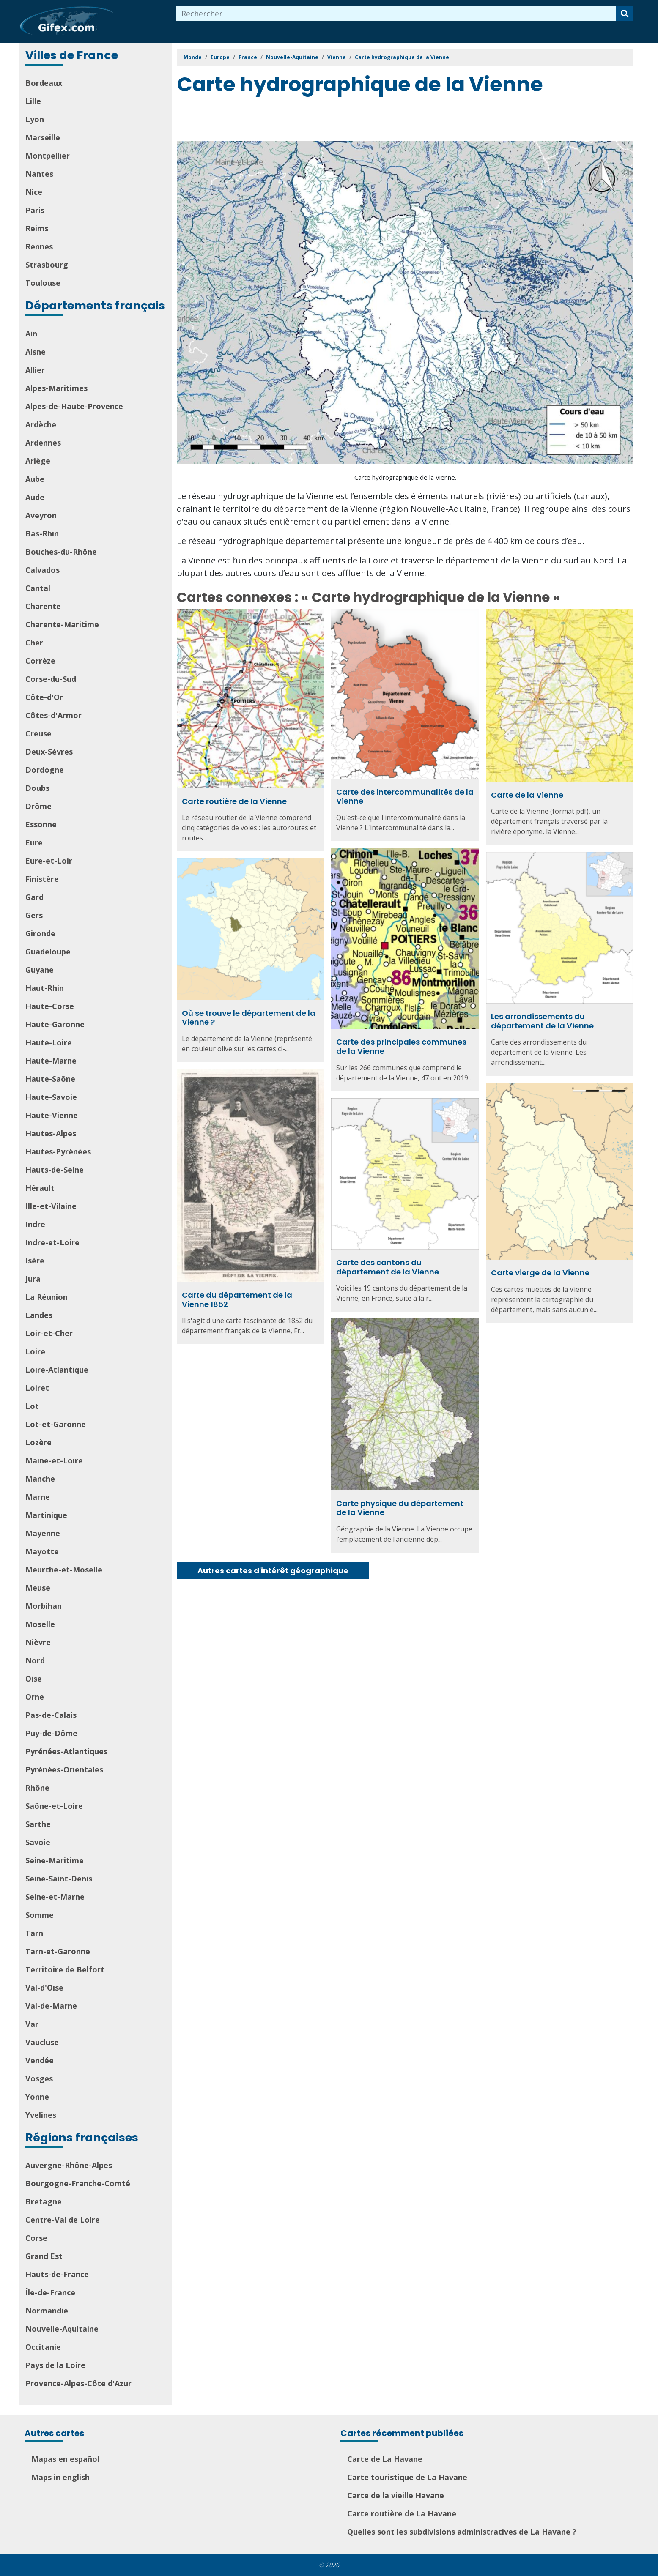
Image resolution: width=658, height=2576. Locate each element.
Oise (33, 1679)
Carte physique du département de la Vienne (399, 1508)
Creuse (38, 733)
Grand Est (44, 2256)
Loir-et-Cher (49, 1333)
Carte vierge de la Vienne (540, 1272)
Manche (40, 1479)
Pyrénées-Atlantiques (66, 1751)
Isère (34, 1260)
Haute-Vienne (51, 1115)
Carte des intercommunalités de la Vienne (405, 797)
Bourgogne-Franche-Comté (77, 2183)
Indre (35, 1224)
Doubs (37, 788)
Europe (220, 57)
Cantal (37, 588)
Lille (33, 101)
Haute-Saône (50, 1079)
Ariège (37, 461)
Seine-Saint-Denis (58, 1878)
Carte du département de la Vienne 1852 (237, 1300)
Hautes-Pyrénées (58, 1151)
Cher (34, 642)
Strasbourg (46, 265)
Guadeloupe (48, 951)
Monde (193, 57)
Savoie (37, 1842)
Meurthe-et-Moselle (63, 1569)
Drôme (38, 806)
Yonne (37, 2097)
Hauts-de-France (57, 2274)
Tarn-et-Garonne (57, 1951)
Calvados (42, 570)
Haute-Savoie (51, 1097)
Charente (43, 606)
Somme (39, 1915)
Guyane (39, 970)
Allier (35, 370)
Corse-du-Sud (50, 679)
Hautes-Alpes (50, 1133)
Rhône (37, 1788)
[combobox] (396, 13)
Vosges (39, 2078)
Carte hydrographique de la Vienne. (405, 477)
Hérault (40, 1188)
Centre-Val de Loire (62, 2220)
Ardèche (40, 424)
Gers (34, 915)
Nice (33, 192)
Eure (34, 842)
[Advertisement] (331, 120)
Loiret (37, 1388)
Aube (34, 479)
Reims (36, 228)
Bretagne (43, 2201)
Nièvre (38, 1642)
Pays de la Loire (55, 2365)
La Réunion (46, 1297)
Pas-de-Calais (51, 1715)
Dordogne (44, 770)
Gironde (40, 933)
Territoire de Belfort (64, 1969)
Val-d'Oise (44, 1988)
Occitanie (43, 2347)
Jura (33, 1279)
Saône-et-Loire (54, 1806)
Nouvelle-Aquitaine (62, 2329)
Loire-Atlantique (56, 1370)
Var (31, 2024)
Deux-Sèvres (49, 752)
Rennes (39, 246)
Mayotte (42, 1551)
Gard (34, 897)
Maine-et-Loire (54, 1460)
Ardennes (43, 443)
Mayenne (42, 1533)
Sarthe (38, 1824)
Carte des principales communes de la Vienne (401, 1046)
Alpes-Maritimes (56, 388)
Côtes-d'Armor (53, 715)
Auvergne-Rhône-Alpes (68, 2165)
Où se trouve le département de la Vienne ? (248, 1018)
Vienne (336, 57)
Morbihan (43, 1606)
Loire (35, 1351)
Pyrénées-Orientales (64, 1769)
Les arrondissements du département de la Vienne (542, 1021)
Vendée (39, 2060)
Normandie (46, 2310)
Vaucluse (42, 2042)
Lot (32, 1406)
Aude (34, 497)
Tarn (34, 1933)
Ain (31, 333)
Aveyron (41, 515)
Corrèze (40, 661)
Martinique (46, 1515)
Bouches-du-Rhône (61, 552)
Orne (34, 1697)
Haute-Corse (49, 1006)
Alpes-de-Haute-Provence (74, 406)
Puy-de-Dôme (51, 1733)
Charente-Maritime (62, 624)
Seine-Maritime (54, 1860)
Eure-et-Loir (48, 861)
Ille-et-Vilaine (51, 1206)
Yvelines (40, 2115)
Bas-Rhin (42, 533)
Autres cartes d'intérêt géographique (272, 1570)
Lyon (34, 119)
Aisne (35, 352)
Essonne (41, 824)
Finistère (42, 879)
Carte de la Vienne (527, 795)
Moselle (40, 1624)
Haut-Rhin (44, 988)
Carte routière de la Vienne (234, 801)
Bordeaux (43, 83)
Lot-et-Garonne (55, 1424)
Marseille (42, 137)
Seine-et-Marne (55, 1897)
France (248, 57)
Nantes (39, 174)
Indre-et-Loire (52, 1242)
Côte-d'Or (44, 697)
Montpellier (47, 155)
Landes (38, 1315)
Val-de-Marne (51, 2006)
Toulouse (42, 283)
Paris (34, 210)
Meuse (37, 1588)
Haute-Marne (51, 1061)
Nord (35, 1660)
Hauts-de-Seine (54, 1170)
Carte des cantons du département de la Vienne (387, 1267)
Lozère (38, 1442)
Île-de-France (50, 2292)
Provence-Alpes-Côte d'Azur (78, 2383)
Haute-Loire (48, 1042)
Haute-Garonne (55, 1024)
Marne (37, 1497)
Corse (36, 2238)
